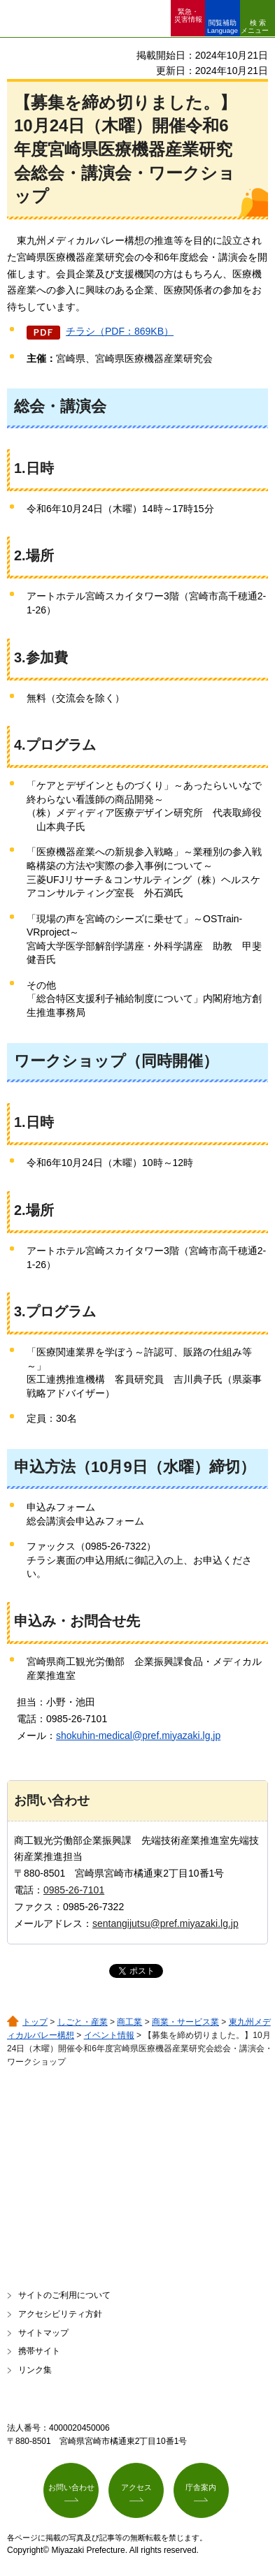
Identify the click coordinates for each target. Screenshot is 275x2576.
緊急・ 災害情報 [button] (188, 15)
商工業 (129, 2022)
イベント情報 (109, 2035)
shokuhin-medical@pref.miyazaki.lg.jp (138, 1735)
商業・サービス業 (185, 2022)
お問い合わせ (71, 2487)
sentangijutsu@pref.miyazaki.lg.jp (165, 1923)
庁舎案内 (200, 2487)
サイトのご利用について (64, 2295)
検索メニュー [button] (255, 26)
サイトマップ (43, 2333)
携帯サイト (39, 2351)
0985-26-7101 (73, 1889)
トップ (35, 2022)
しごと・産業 (82, 2022)
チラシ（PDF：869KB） (120, 331)
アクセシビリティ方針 (60, 2314)
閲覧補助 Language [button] (222, 26)
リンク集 (35, 2370)
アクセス (136, 2487)
